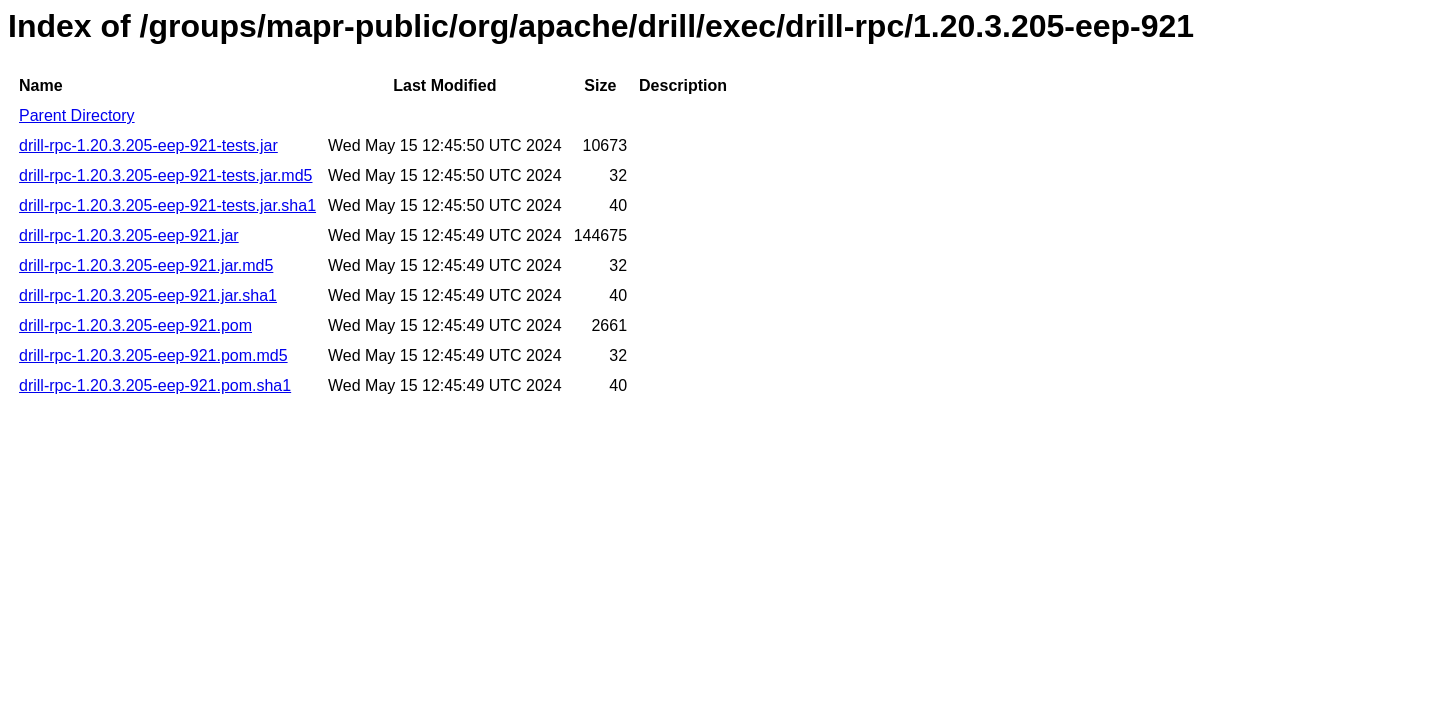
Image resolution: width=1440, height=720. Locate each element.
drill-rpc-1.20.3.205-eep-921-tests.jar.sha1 (167, 205)
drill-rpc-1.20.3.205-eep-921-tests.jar (148, 145)
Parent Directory (77, 115)
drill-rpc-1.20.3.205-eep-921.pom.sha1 (155, 385)
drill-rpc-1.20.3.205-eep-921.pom (135, 325)
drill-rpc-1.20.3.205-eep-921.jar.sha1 (148, 295)
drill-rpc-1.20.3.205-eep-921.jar (129, 235)
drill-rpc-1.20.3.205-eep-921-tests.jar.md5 (165, 175)
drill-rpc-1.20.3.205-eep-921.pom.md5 (153, 355)
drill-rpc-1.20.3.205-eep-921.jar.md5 (146, 265)
